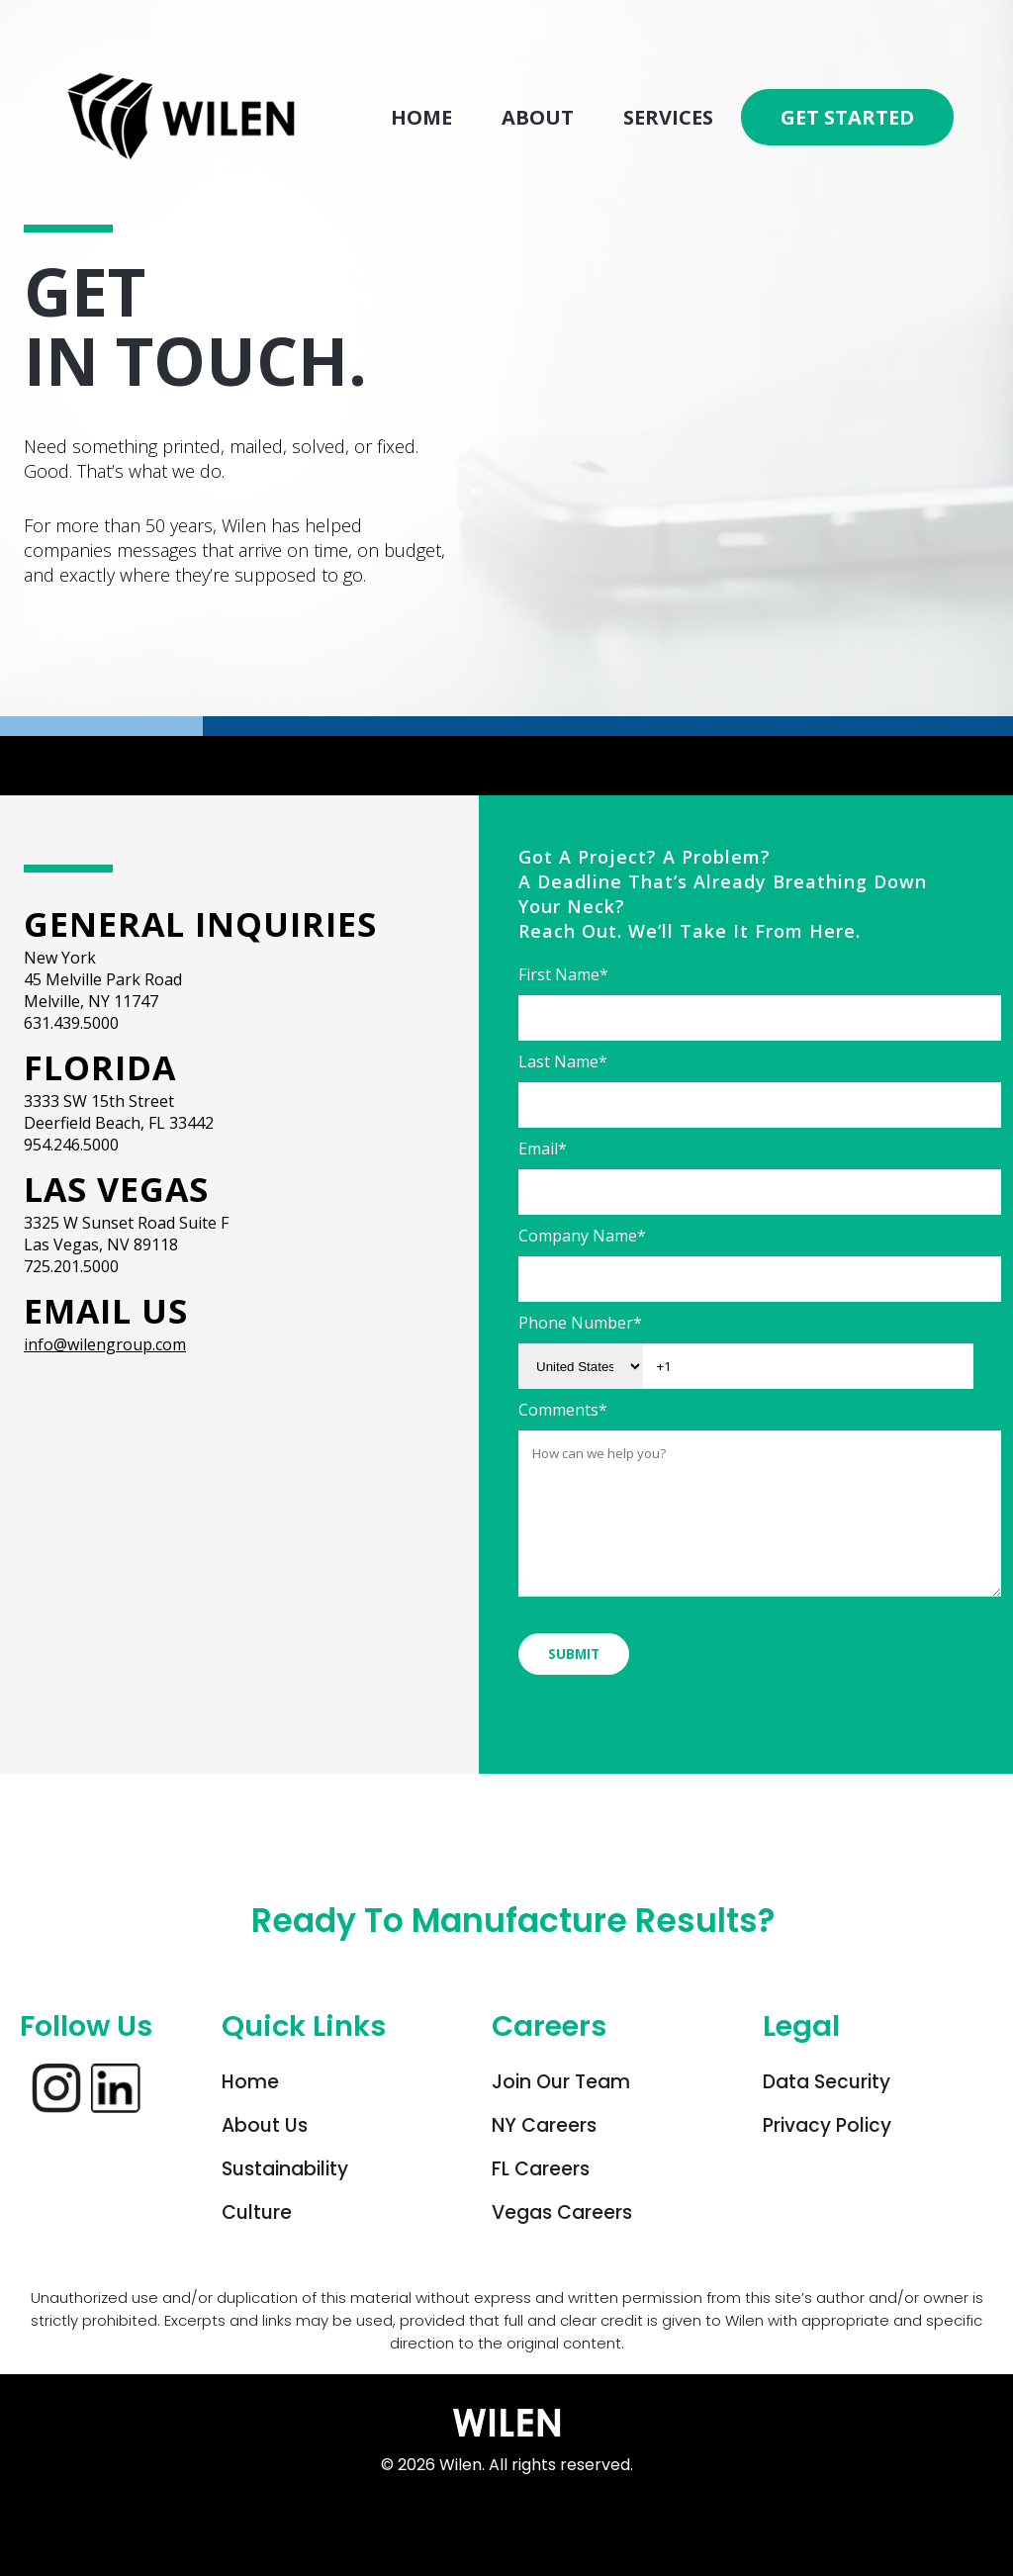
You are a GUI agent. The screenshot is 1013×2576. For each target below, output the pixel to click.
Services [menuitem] (668, 117)
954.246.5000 (71, 1144)
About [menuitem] (538, 117)
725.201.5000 (71, 1266)
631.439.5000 (71, 1023)
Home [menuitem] (421, 117)
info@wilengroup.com (105, 1344)
